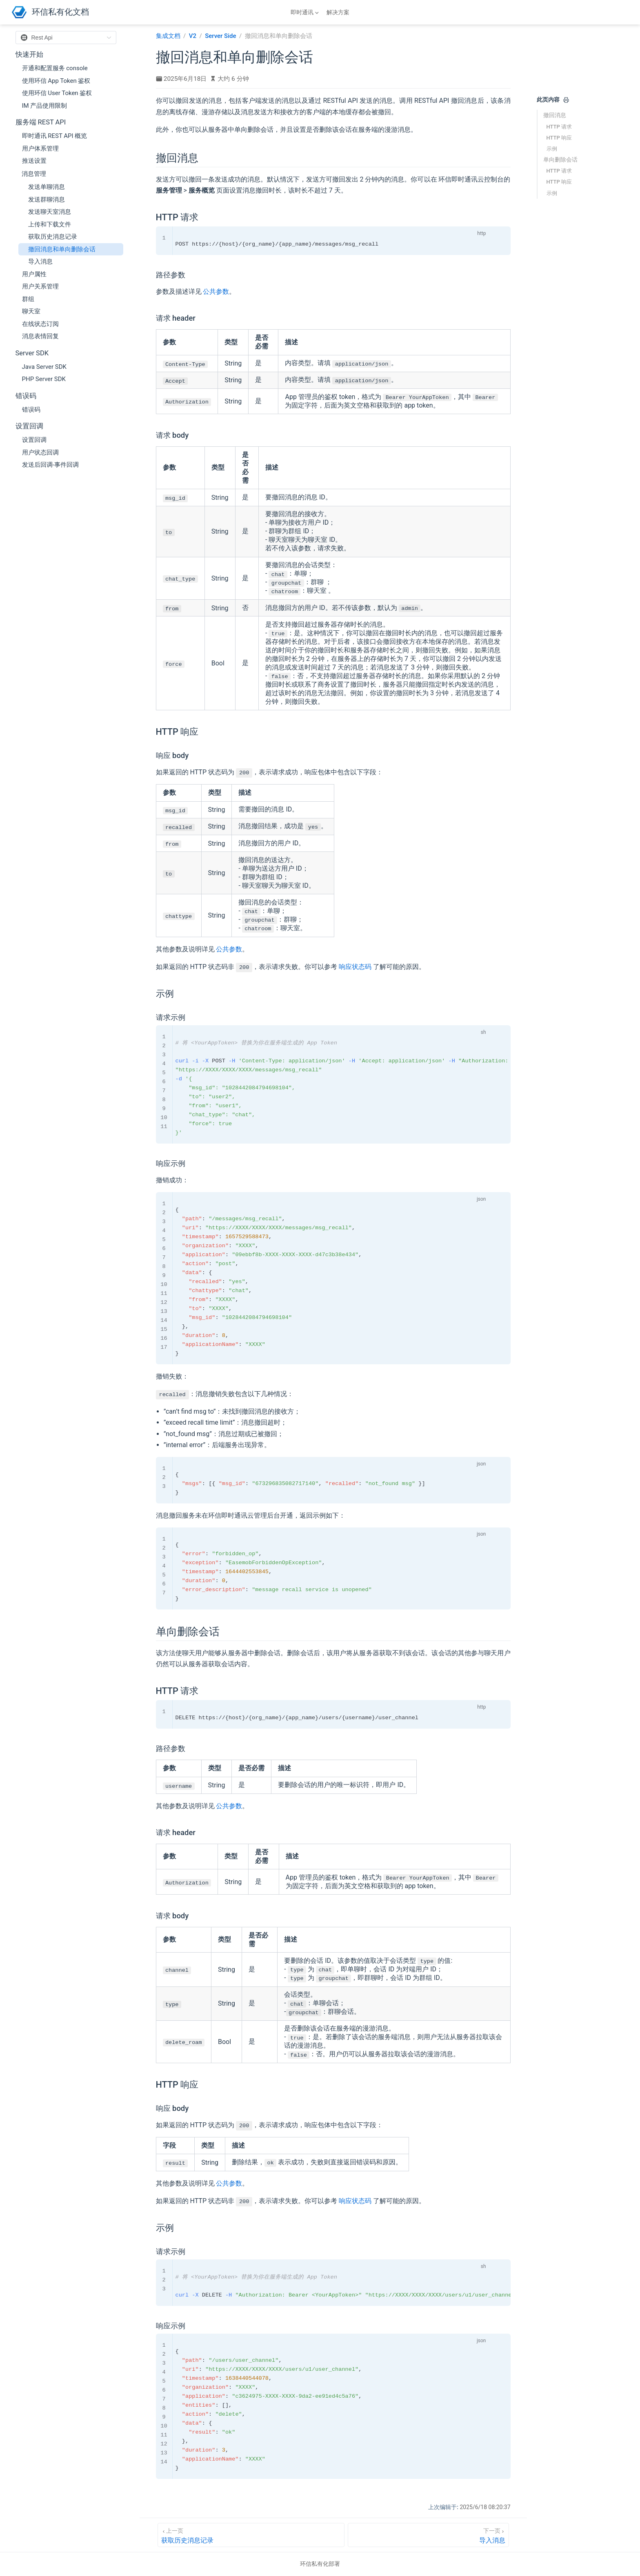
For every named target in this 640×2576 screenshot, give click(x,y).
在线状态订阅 (40, 324)
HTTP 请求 (559, 127)
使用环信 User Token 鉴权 (57, 93)
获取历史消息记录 (52, 236)
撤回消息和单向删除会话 (62, 249)
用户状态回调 (40, 452)
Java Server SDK (44, 366)
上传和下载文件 (49, 224)
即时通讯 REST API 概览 (54, 136)
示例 (552, 149)
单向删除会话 (560, 159)
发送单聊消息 (46, 187)
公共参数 (216, 291)
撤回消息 (554, 115)
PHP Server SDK (44, 379)
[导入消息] (428, 2535)
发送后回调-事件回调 (50, 464)
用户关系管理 (40, 286)
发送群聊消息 (46, 199)
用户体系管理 (40, 148)
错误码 (31, 409)
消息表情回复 (40, 336)
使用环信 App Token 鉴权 (56, 80)
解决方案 (338, 12)
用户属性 (34, 274)
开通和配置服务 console (55, 68)
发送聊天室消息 (49, 211)
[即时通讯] (305, 12)
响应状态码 (355, 967)
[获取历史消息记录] (251, 2535)
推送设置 (34, 160)
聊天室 (31, 311)
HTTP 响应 (559, 138)
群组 (28, 299)
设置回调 (34, 439)
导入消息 (40, 261)
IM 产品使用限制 (44, 105)
